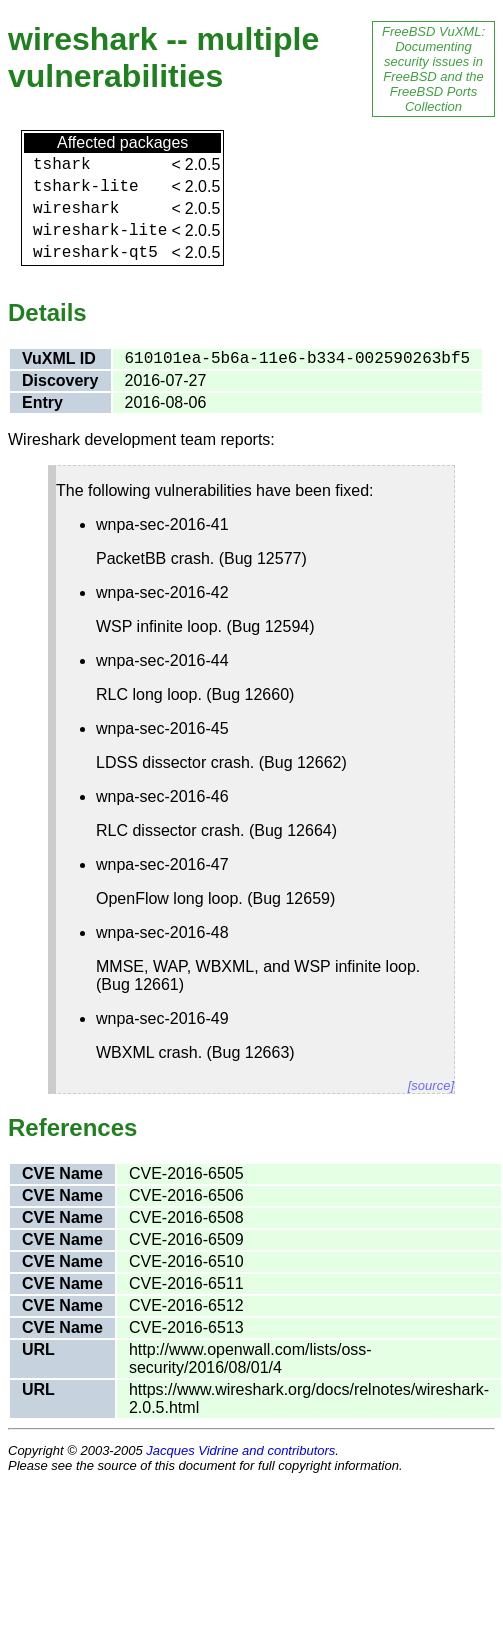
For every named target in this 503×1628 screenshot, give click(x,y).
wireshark (76, 209)
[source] (431, 1085)
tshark (62, 165)
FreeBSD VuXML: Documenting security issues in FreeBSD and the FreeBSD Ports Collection (433, 69)
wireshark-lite (100, 231)
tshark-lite (86, 187)
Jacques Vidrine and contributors (240, 1450)
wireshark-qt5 (95, 253)
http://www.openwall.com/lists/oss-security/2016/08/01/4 (250, 1358)
